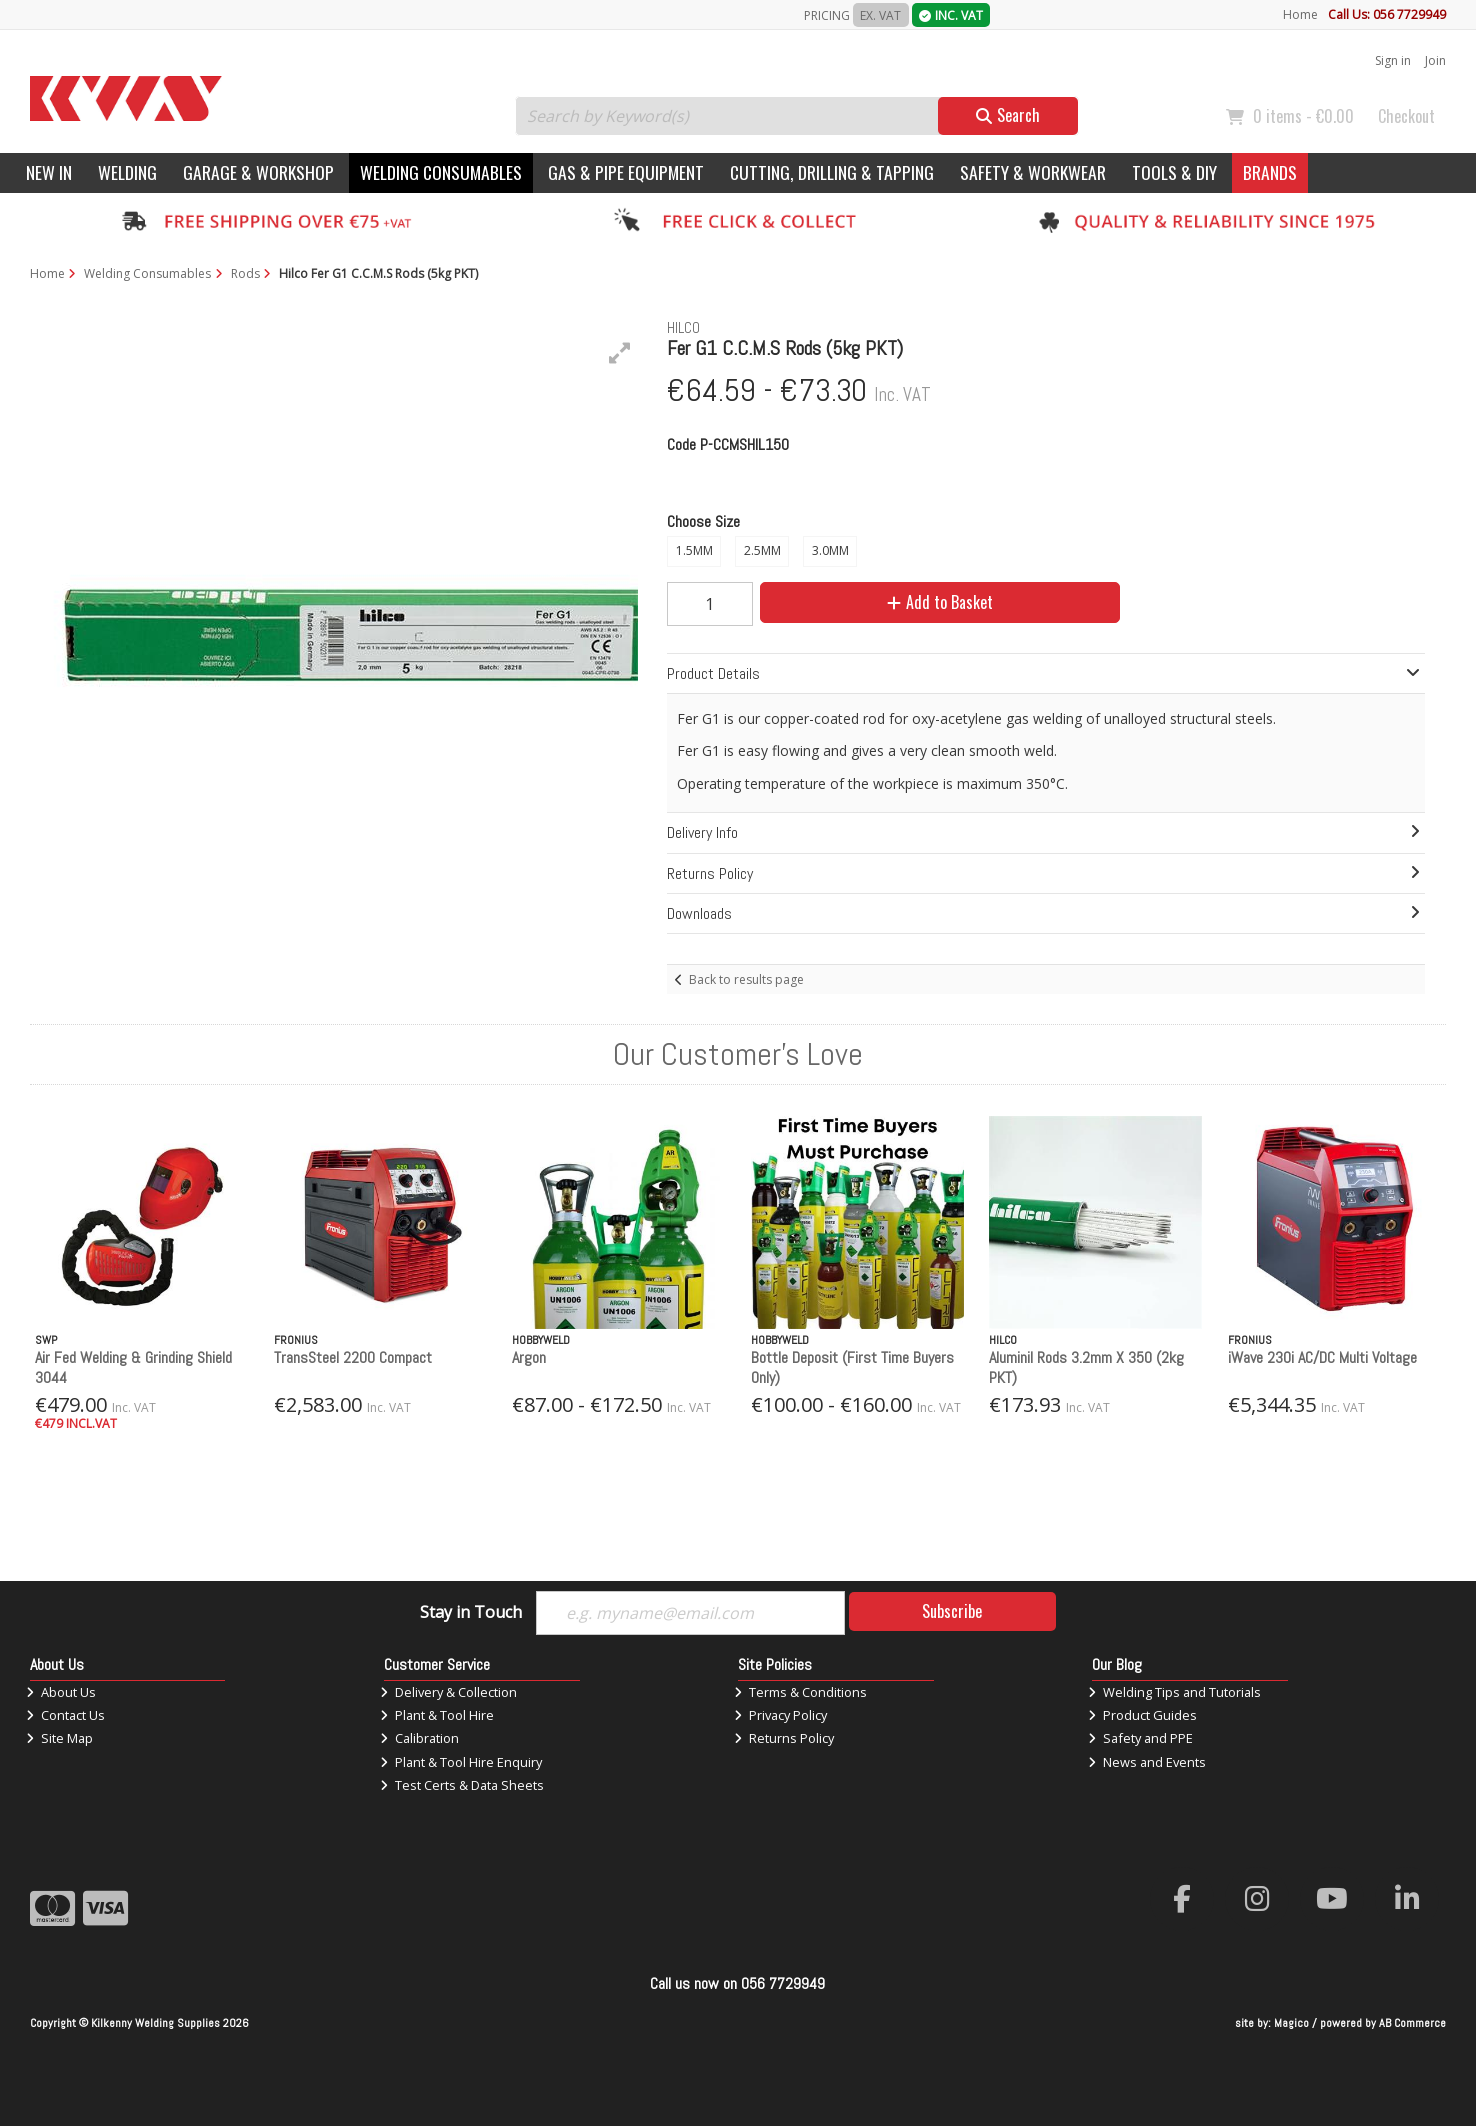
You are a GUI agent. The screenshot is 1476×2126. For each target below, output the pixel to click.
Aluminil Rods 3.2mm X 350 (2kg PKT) (1086, 1367)
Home (1300, 14)
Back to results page (746, 979)
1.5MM (694, 550)
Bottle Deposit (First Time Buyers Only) (852, 1367)
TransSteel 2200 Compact (353, 1357)
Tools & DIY (1174, 172)
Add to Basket (940, 602)
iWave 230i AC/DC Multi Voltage (1322, 1357)
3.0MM (830, 550)
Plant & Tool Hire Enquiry (461, 1762)
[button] (620, 353)
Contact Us (65, 1715)
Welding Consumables (441, 172)
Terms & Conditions (800, 1692)
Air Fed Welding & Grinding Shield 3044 (133, 1367)
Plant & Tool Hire (437, 1715)
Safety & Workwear (1033, 172)
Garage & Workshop (258, 172)
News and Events (1147, 1762)
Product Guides (1142, 1715)
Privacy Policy (780, 1715)
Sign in (1393, 60)
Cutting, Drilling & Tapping (832, 172)
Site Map (59, 1738)
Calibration (419, 1738)
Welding (127, 172)
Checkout (1406, 116)
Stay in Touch (471, 1613)
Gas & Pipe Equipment (626, 172)
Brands (1270, 172)
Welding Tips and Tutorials (1174, 1692)
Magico (1291, 2023)
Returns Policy (784, 1738)
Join (1435, 60)
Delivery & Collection (448, 1692)
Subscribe (952, 1611)
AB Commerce (1412, 2023)
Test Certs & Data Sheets (462, 1785)
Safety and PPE (1140, 1738)
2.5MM (762, 550)
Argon (529, 1357)
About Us (61, 1692)
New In (49, 172)
